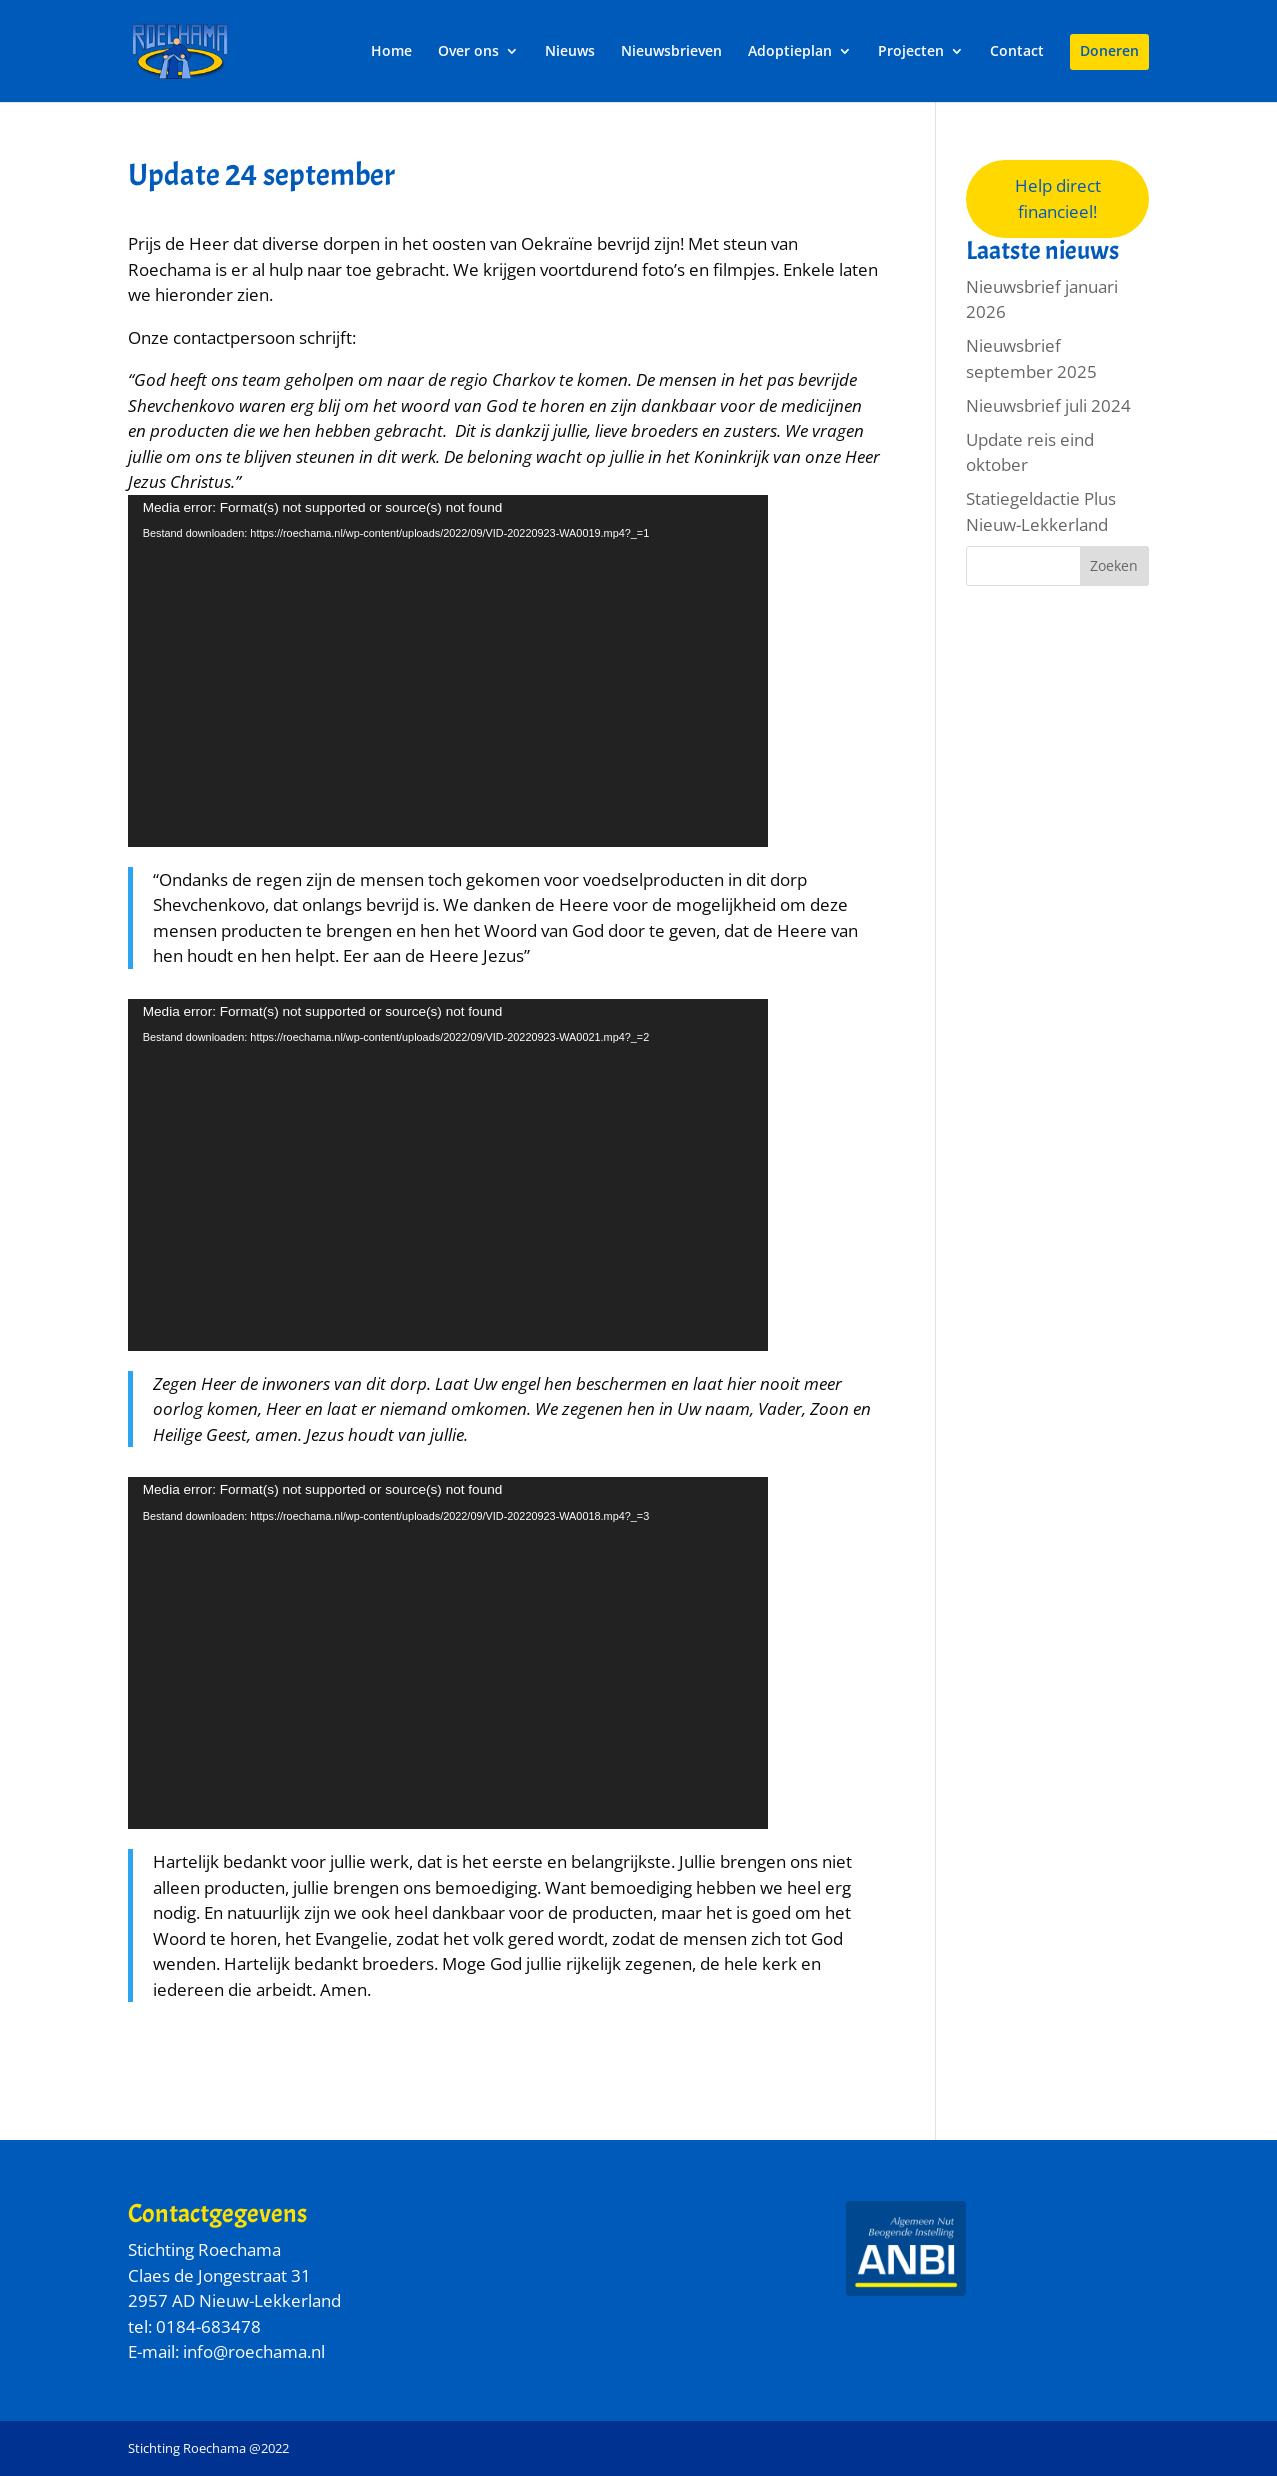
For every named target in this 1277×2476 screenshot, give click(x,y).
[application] (448, 671)
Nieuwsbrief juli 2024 (1048, 405)
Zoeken (1114, 565)
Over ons (468, 52)
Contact (1017, 52)
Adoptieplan (790, 52)
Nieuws (570, 52)
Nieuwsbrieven (671, 52)
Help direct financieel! (1058, 198)
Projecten (911, 52)
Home (391, 52)
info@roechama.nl (254, 2351)
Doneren (1109, 52)
